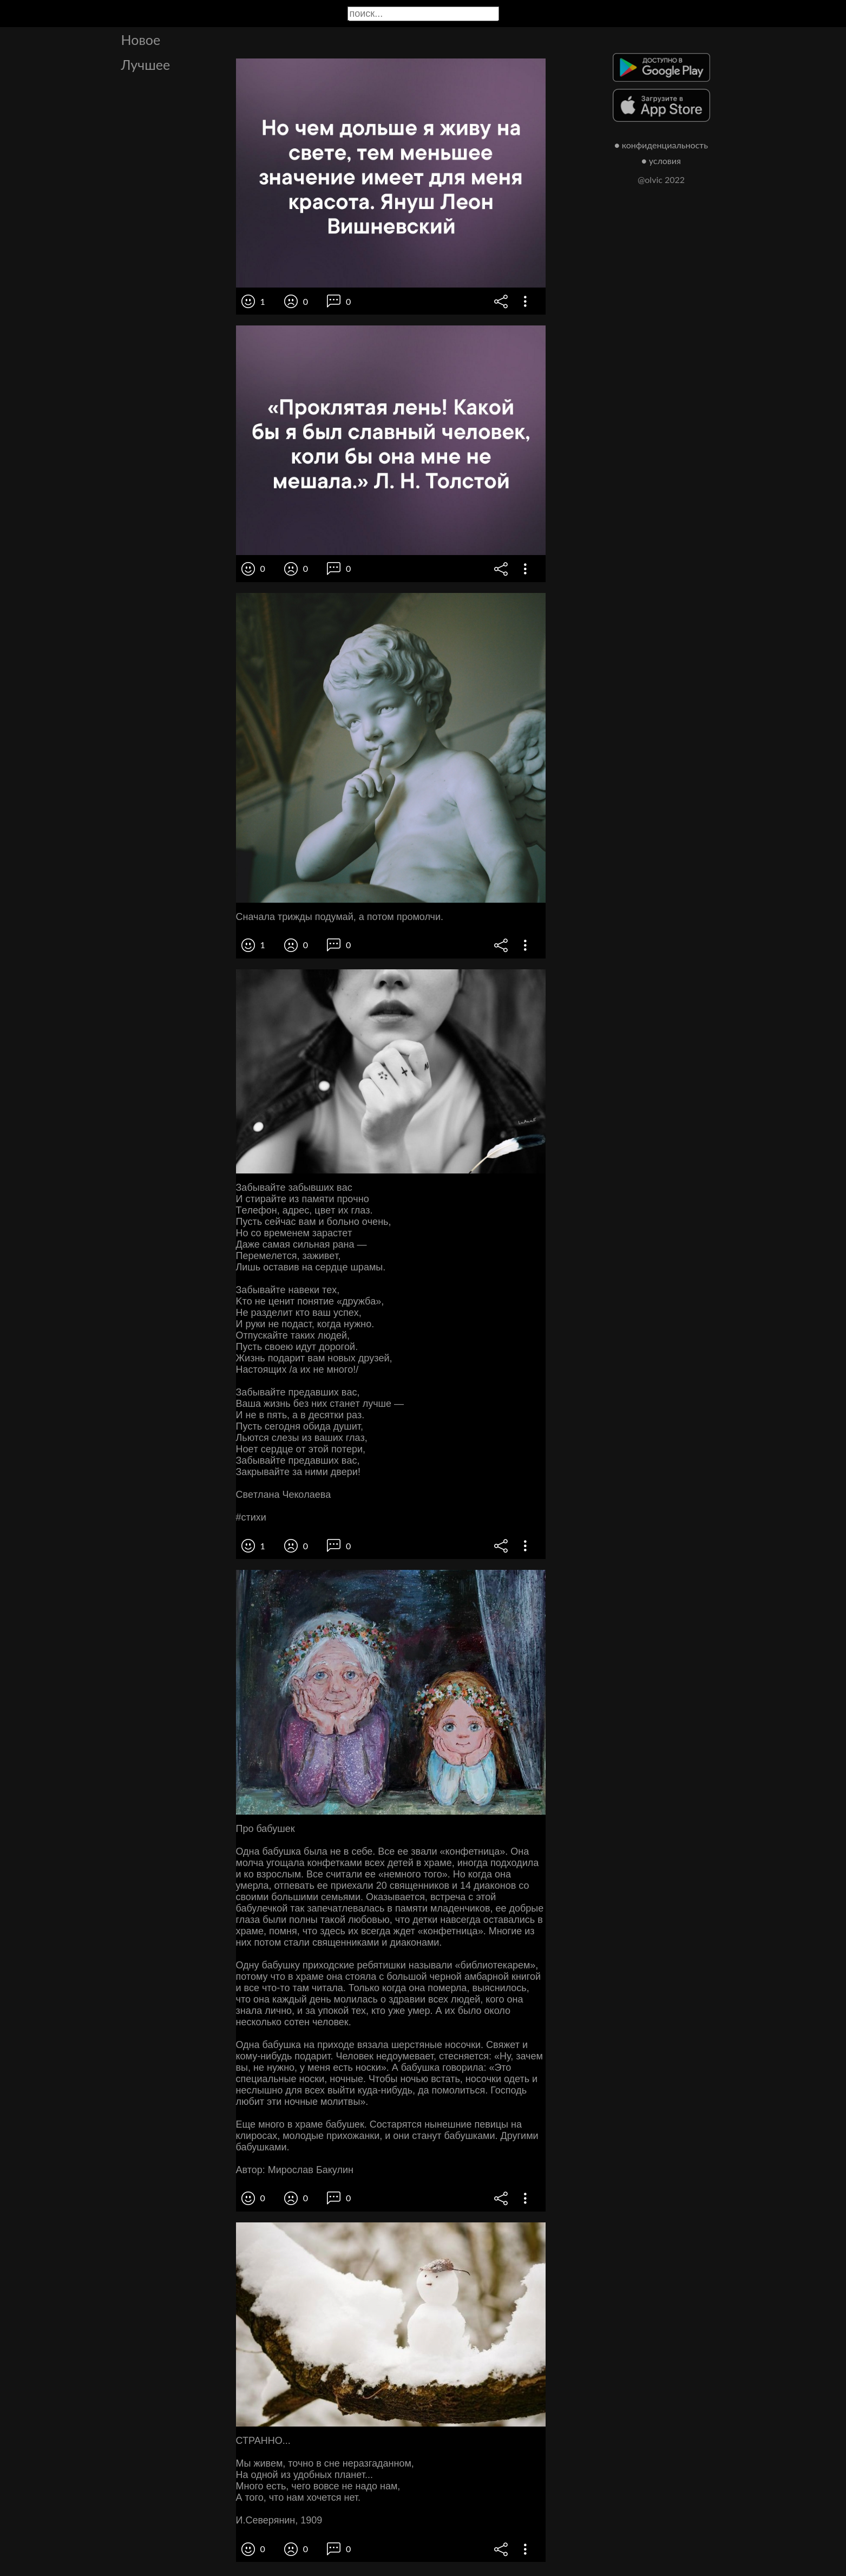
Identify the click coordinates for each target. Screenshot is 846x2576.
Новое (141, 39)
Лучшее (145, 64)
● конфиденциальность (661, 145)
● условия (661, 160)
